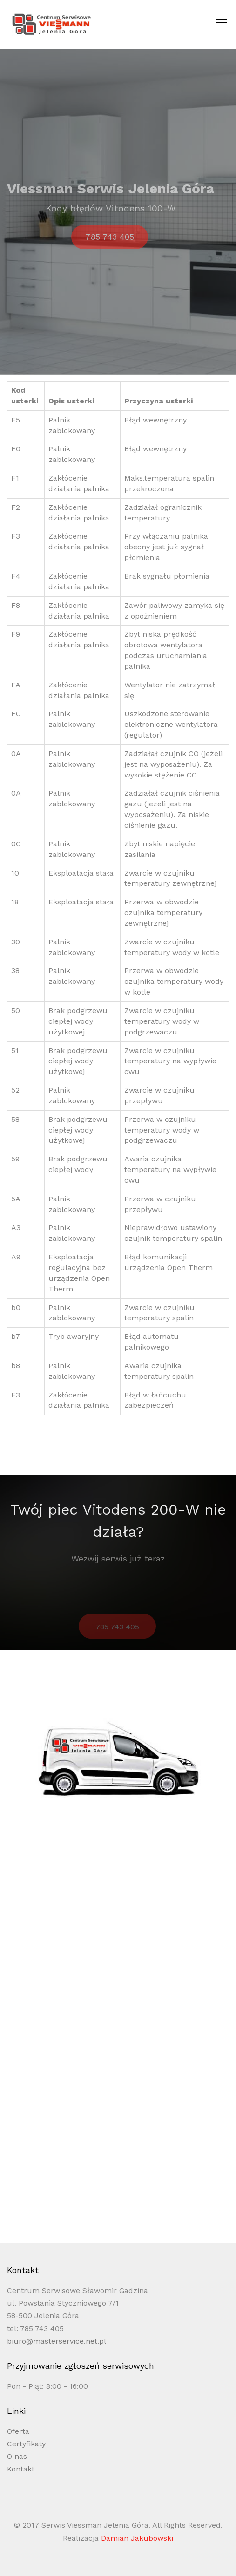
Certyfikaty (26, 2443)
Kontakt (20, 2468)
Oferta (18, 2431)
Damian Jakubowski (137, 2538)
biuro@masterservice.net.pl (56, 2341)
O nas (17, 2456)
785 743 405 (109, 245)
